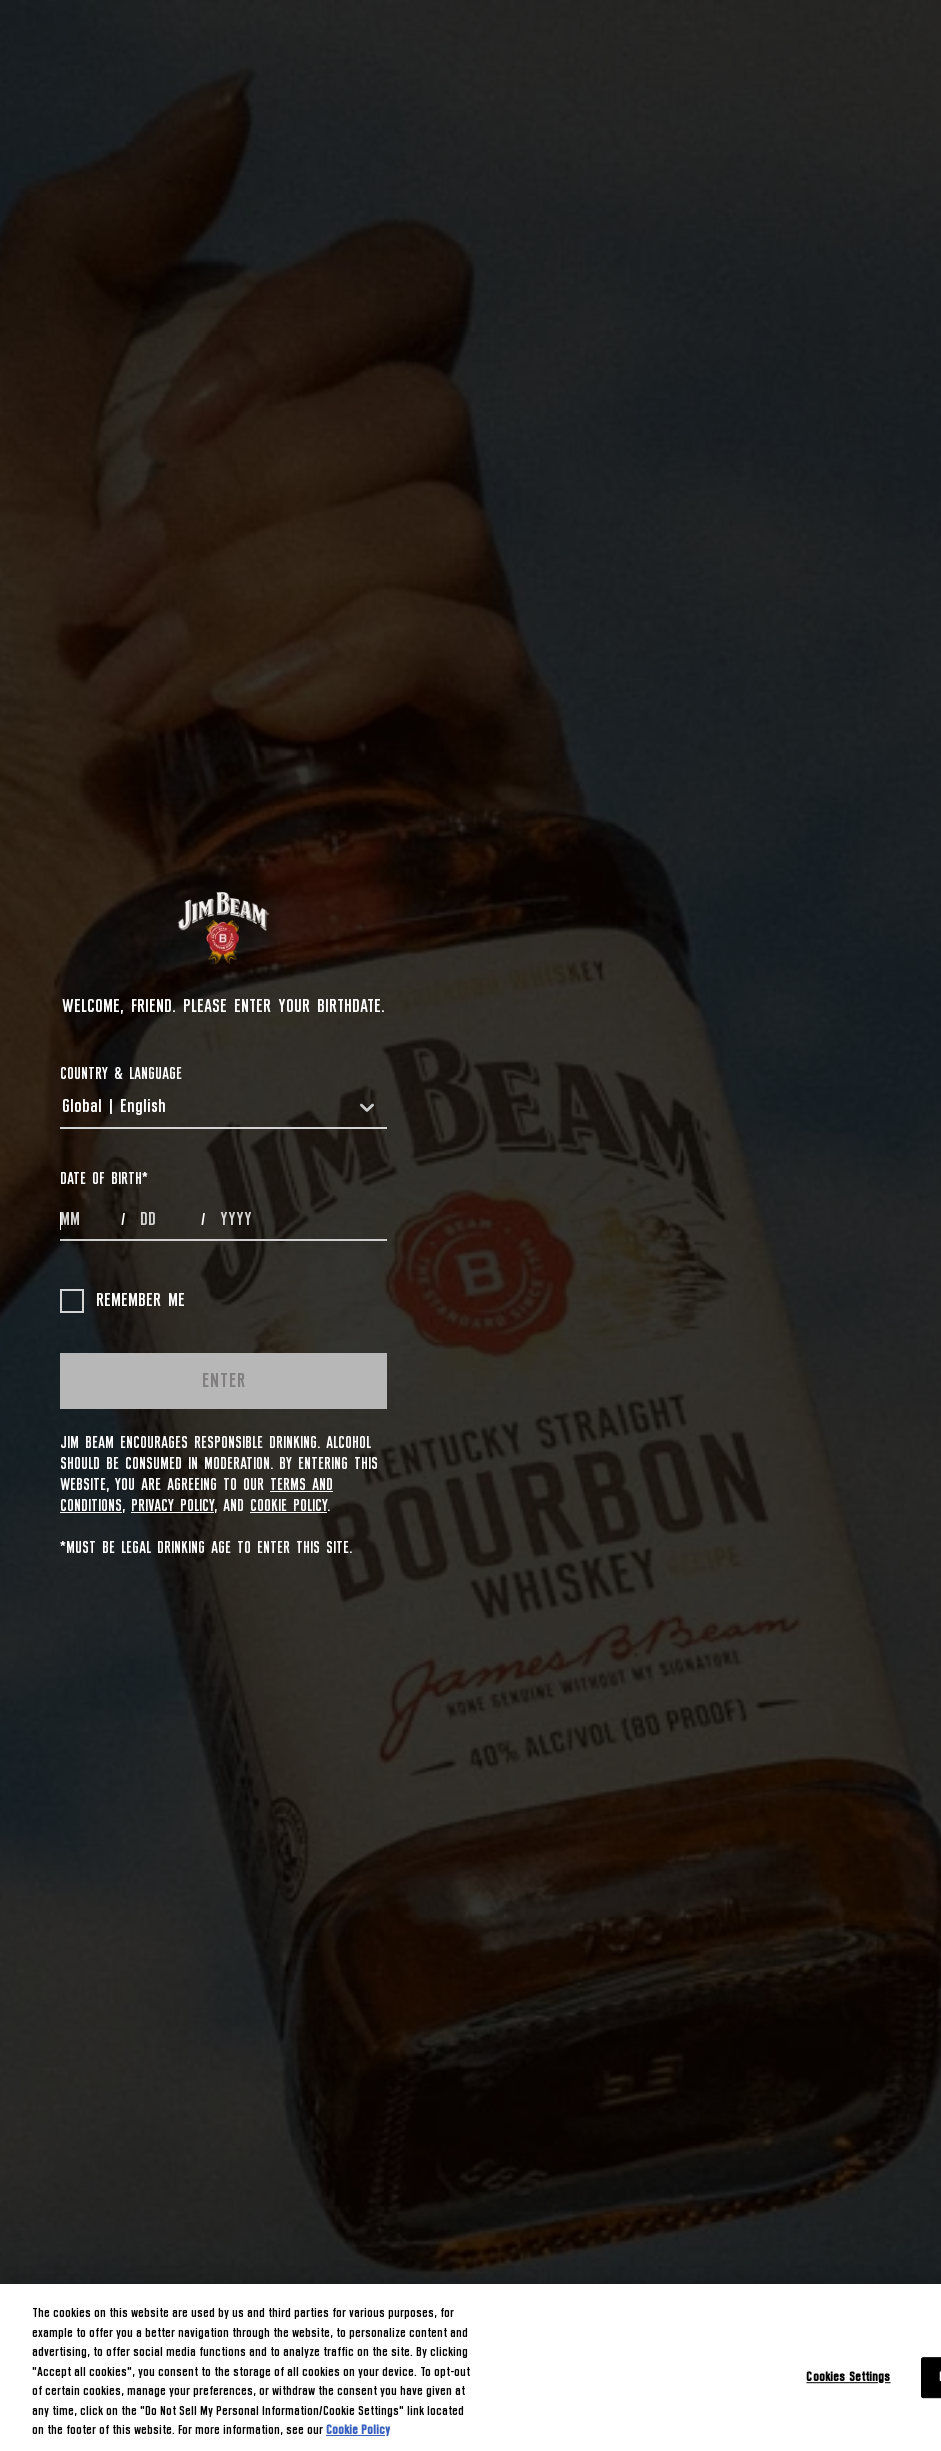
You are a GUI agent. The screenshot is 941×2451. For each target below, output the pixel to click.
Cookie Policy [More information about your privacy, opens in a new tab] (358, 2430)
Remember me (122, 1301)
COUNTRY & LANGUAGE (121, 1074)
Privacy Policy (172, 1506)
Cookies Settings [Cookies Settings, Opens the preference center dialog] (848, 2377)
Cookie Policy (288, 1506)
